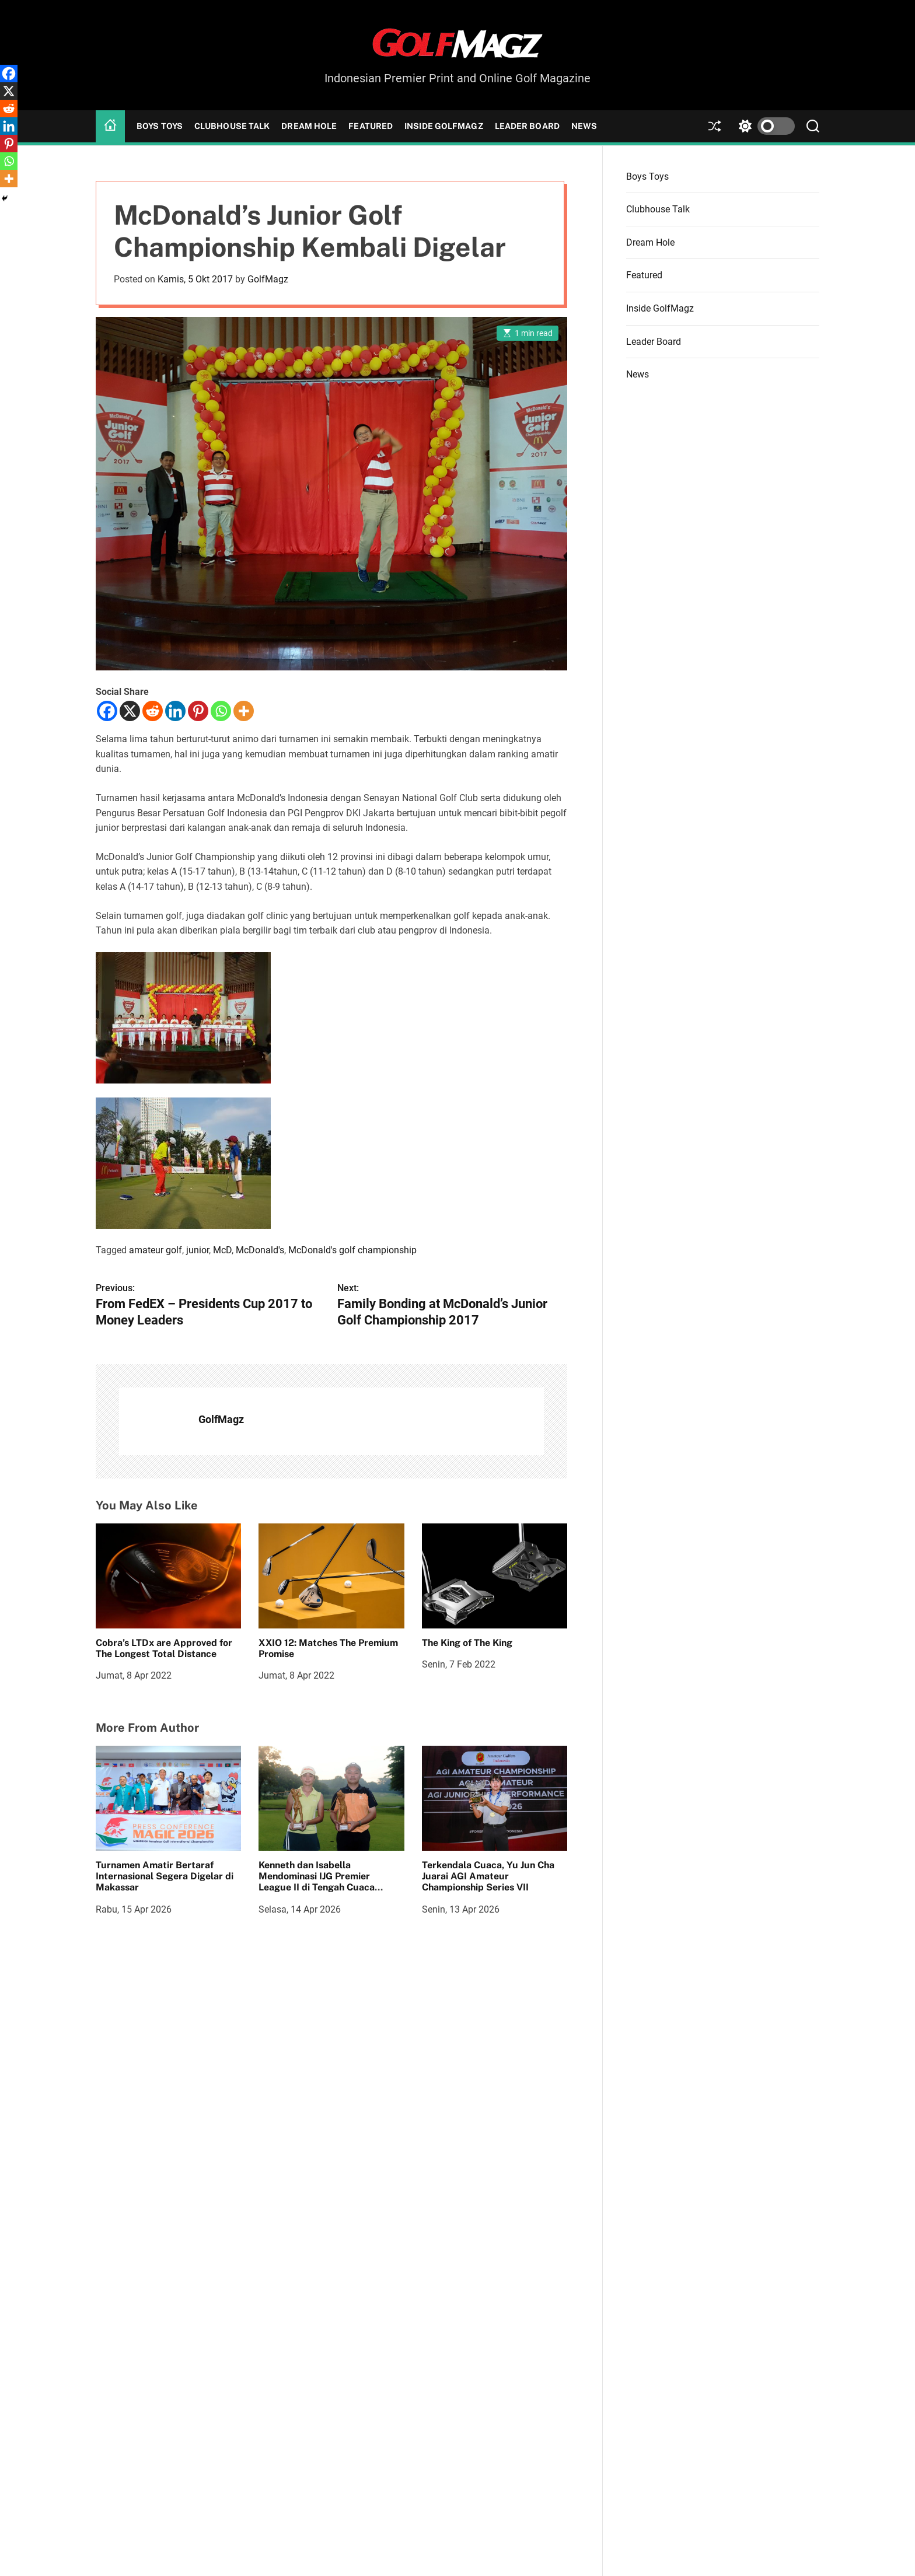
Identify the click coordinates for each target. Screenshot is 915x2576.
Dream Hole (309, 126)
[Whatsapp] (221, 711)
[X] (130, 711)
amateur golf (155, 1250)
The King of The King (467, 1642)
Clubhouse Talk (232, 126)
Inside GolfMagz (443, 126)
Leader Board (527, 126)
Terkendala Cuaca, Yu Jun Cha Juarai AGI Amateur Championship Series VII (488, 1876)
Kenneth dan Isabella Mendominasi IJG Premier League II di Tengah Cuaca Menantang (317, 1882)
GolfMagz (267, 279)
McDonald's (260, 1250)
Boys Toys (160, 126)
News (584, 126)
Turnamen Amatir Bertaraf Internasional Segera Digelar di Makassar (164, 1876)
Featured (370, 126)
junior (197, 1250)
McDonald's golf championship (352, 1250)
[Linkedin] (175, 711)
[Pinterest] (198, 711)
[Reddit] (152, 711)
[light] (764, 126)
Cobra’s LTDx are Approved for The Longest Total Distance (164, 1648)
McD (222, 1250)
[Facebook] (107, 711)
